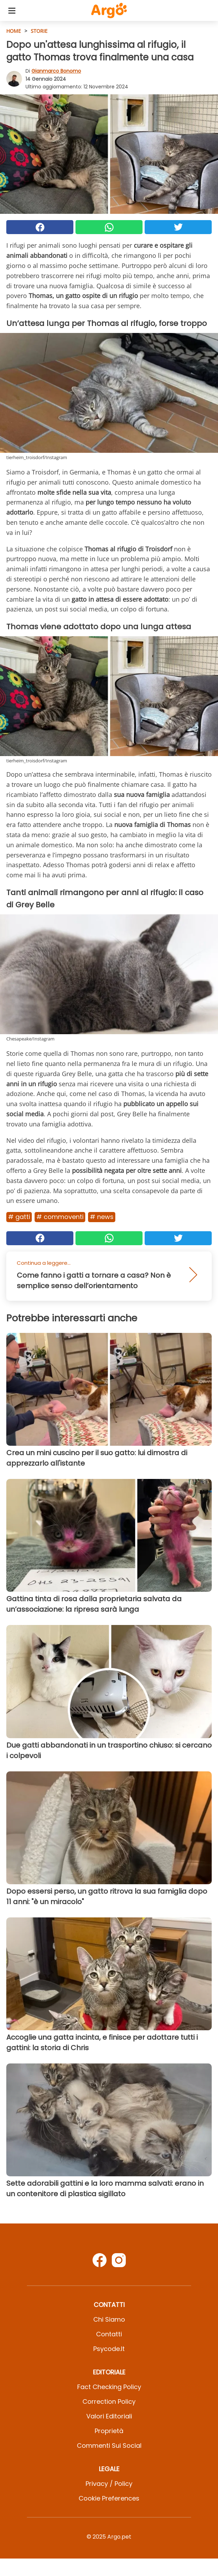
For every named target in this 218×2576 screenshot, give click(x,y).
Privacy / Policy (109, 2483)
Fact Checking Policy (109, 2386)
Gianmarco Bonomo (56, 70)
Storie (39, 31)
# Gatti (19, 1216)
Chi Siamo (109, 2319)
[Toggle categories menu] (11, 10)
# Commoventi (59, 1216)
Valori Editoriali (109, 2416)
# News (102, 1216)
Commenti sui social (109, 2445)
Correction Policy (109, 2401)
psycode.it (109, 2348)
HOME (13, 31)
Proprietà (109, 2430)
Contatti (109, 2334)
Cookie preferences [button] (109, 2498)
